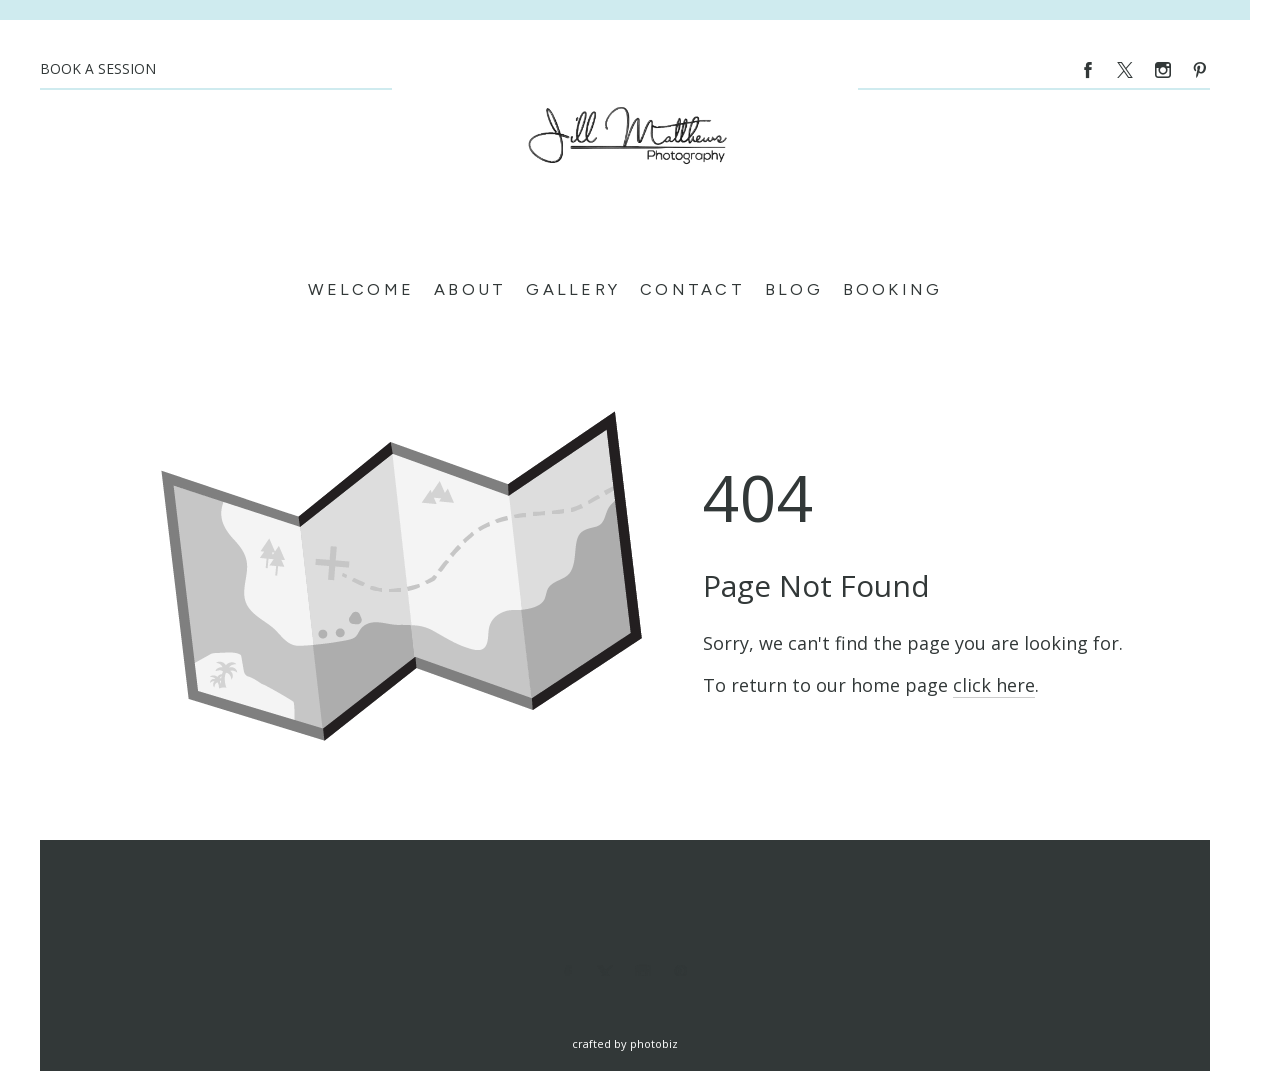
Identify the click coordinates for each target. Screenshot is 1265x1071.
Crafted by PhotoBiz (625, 1043)
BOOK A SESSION (98, 68)
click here (994, 685)
